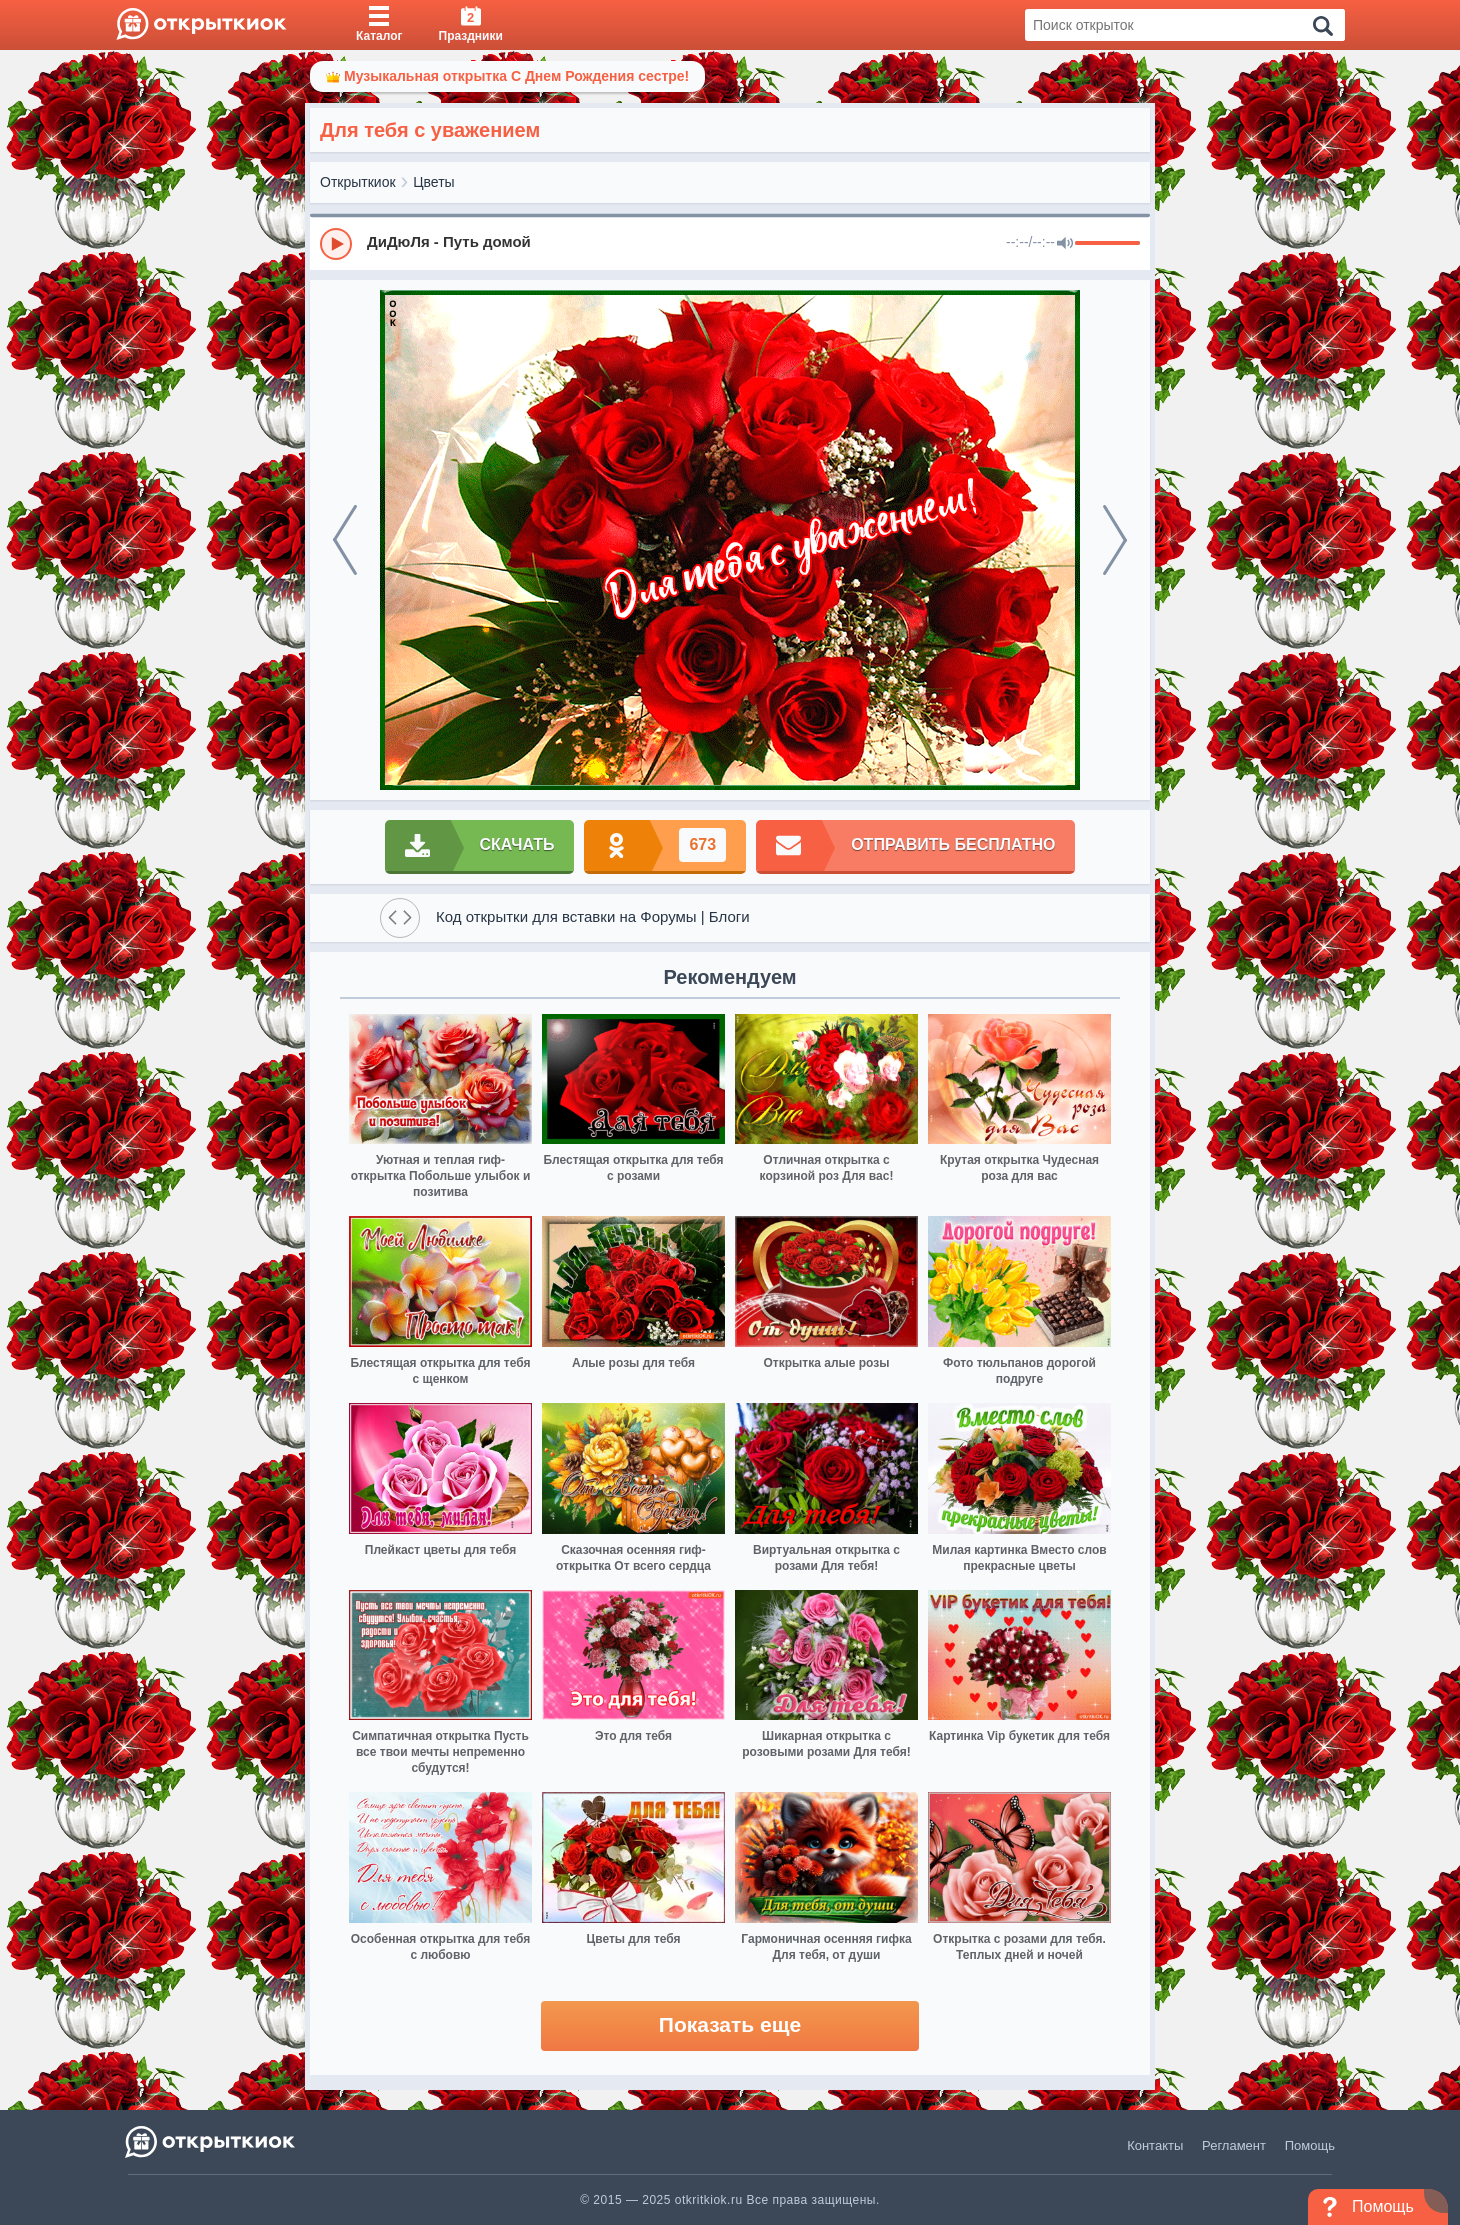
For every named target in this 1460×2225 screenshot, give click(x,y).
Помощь (1310, 2145)
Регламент (1234, 2145)
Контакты (1155, 2145)
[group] (730, 243)
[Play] (336, 244)
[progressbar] (1107, 244)
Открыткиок (358, 182)
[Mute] (1065, 244)
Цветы (433, 182)
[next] (1115, 540)
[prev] (345, 540)
